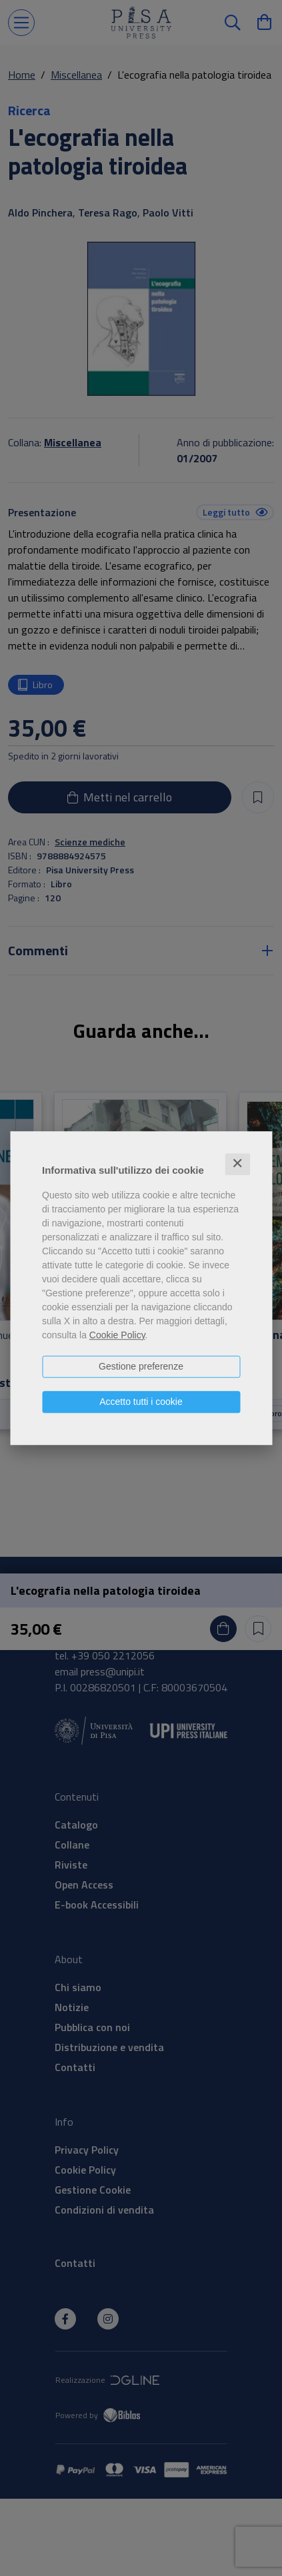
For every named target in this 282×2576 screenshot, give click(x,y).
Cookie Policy (117, 1335)
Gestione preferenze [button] (141, 1366)
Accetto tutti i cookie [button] (141, 1401)
